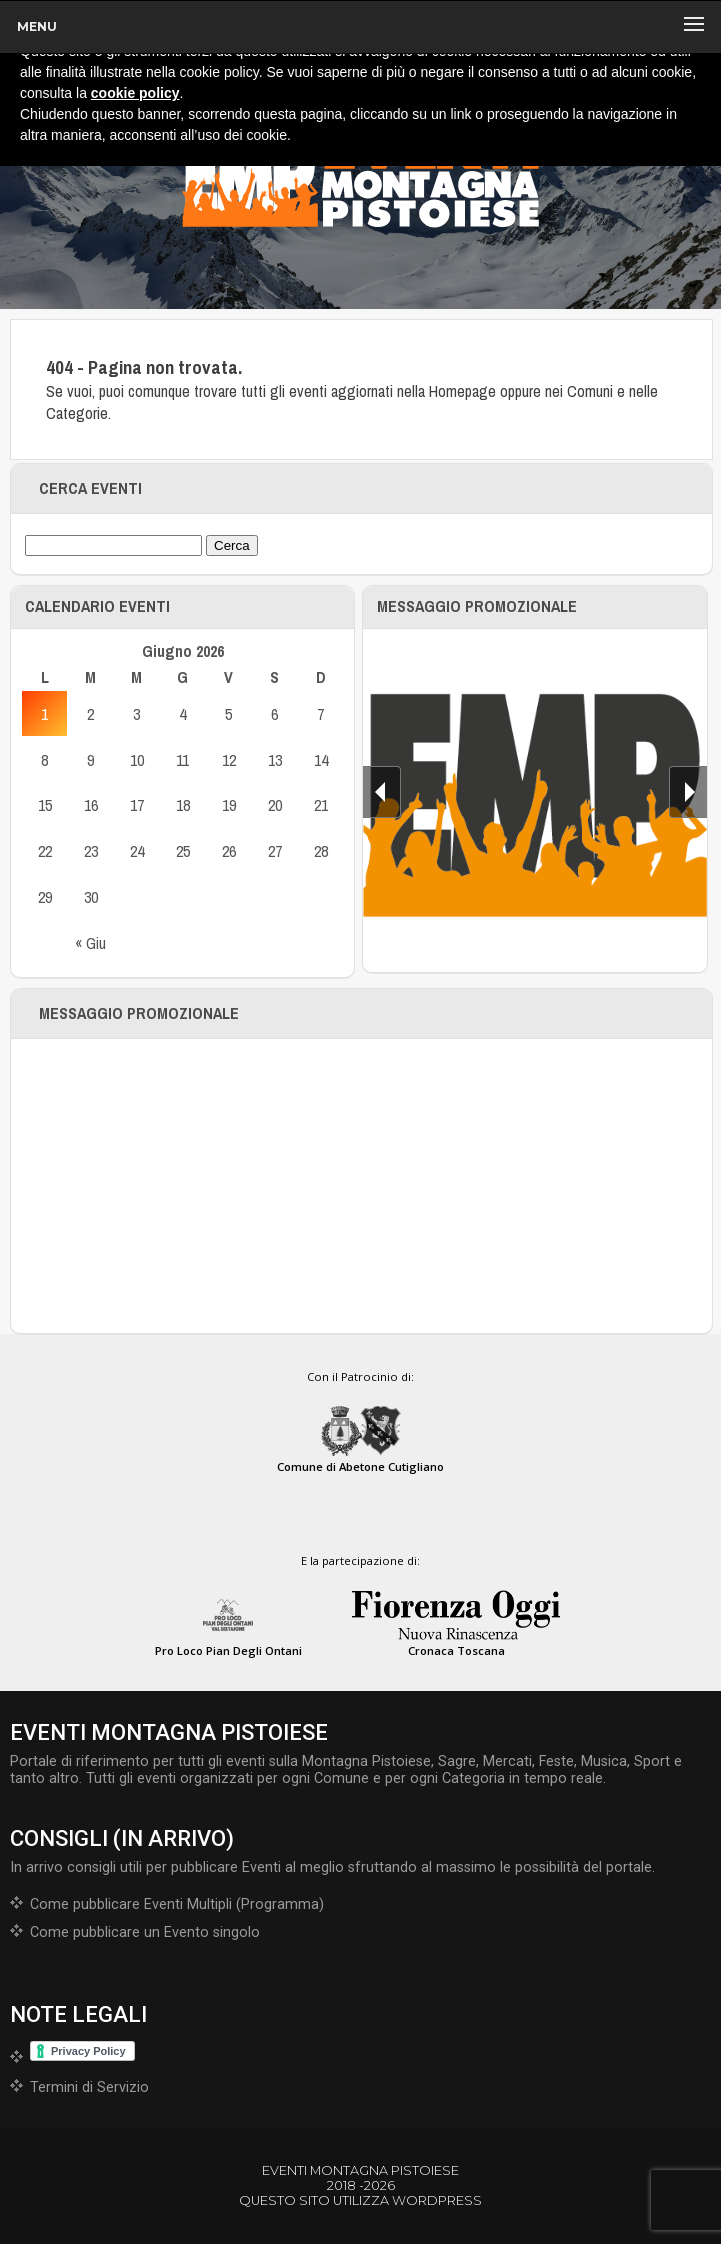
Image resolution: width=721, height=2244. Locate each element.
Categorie (77, 413)
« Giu (90, 943)
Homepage (462, 391)
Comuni (590, 391)
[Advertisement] (362, 1186)
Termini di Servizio (89, 2087)
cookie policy (135, 93)
